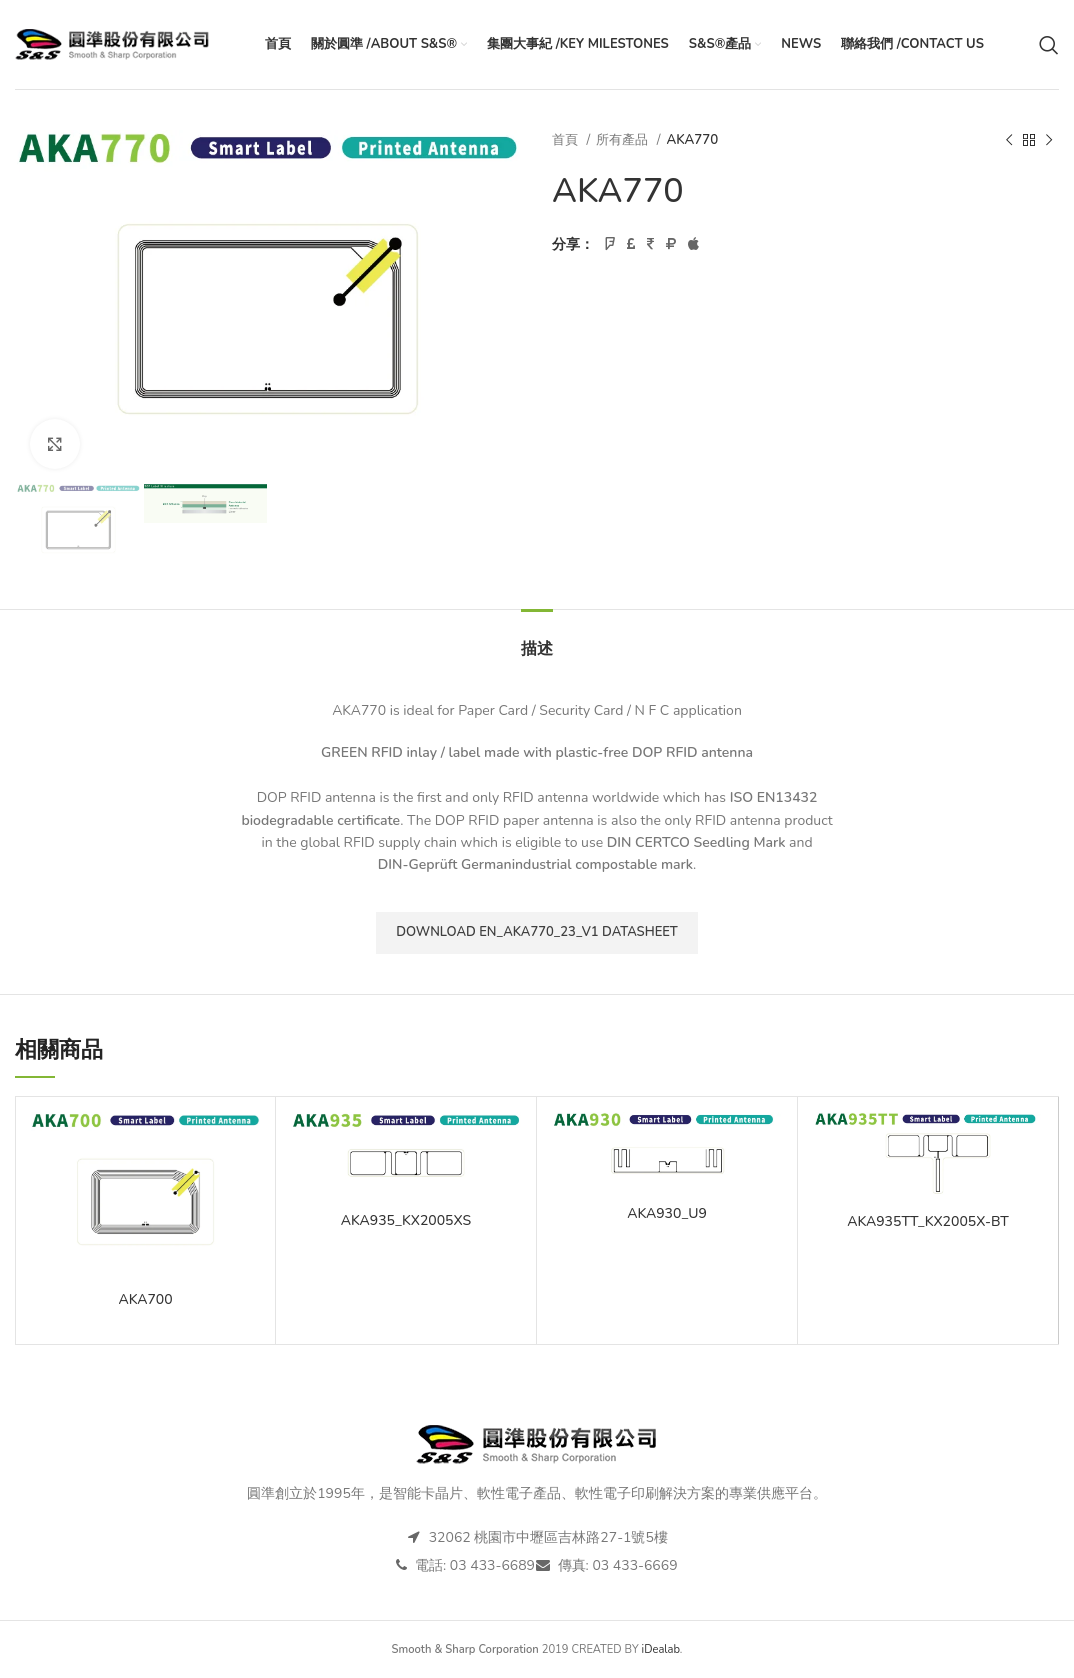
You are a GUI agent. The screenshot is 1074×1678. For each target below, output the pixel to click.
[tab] (537, 639)
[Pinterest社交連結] (650, 245)
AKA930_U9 (667, 1213)
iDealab (661, 1649)
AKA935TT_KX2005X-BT (928, 1221)
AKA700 (145, 1299)
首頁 (566, 140)
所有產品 (623, 140)
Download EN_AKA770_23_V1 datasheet (537, 932)
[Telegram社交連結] (693, 245)
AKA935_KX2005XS (406, 1220)
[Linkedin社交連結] (671, 245)
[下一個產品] (1049, 141)
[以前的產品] (1009, 141)
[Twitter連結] (631, 245)
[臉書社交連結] (610, 245)
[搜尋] (1049, 45)
